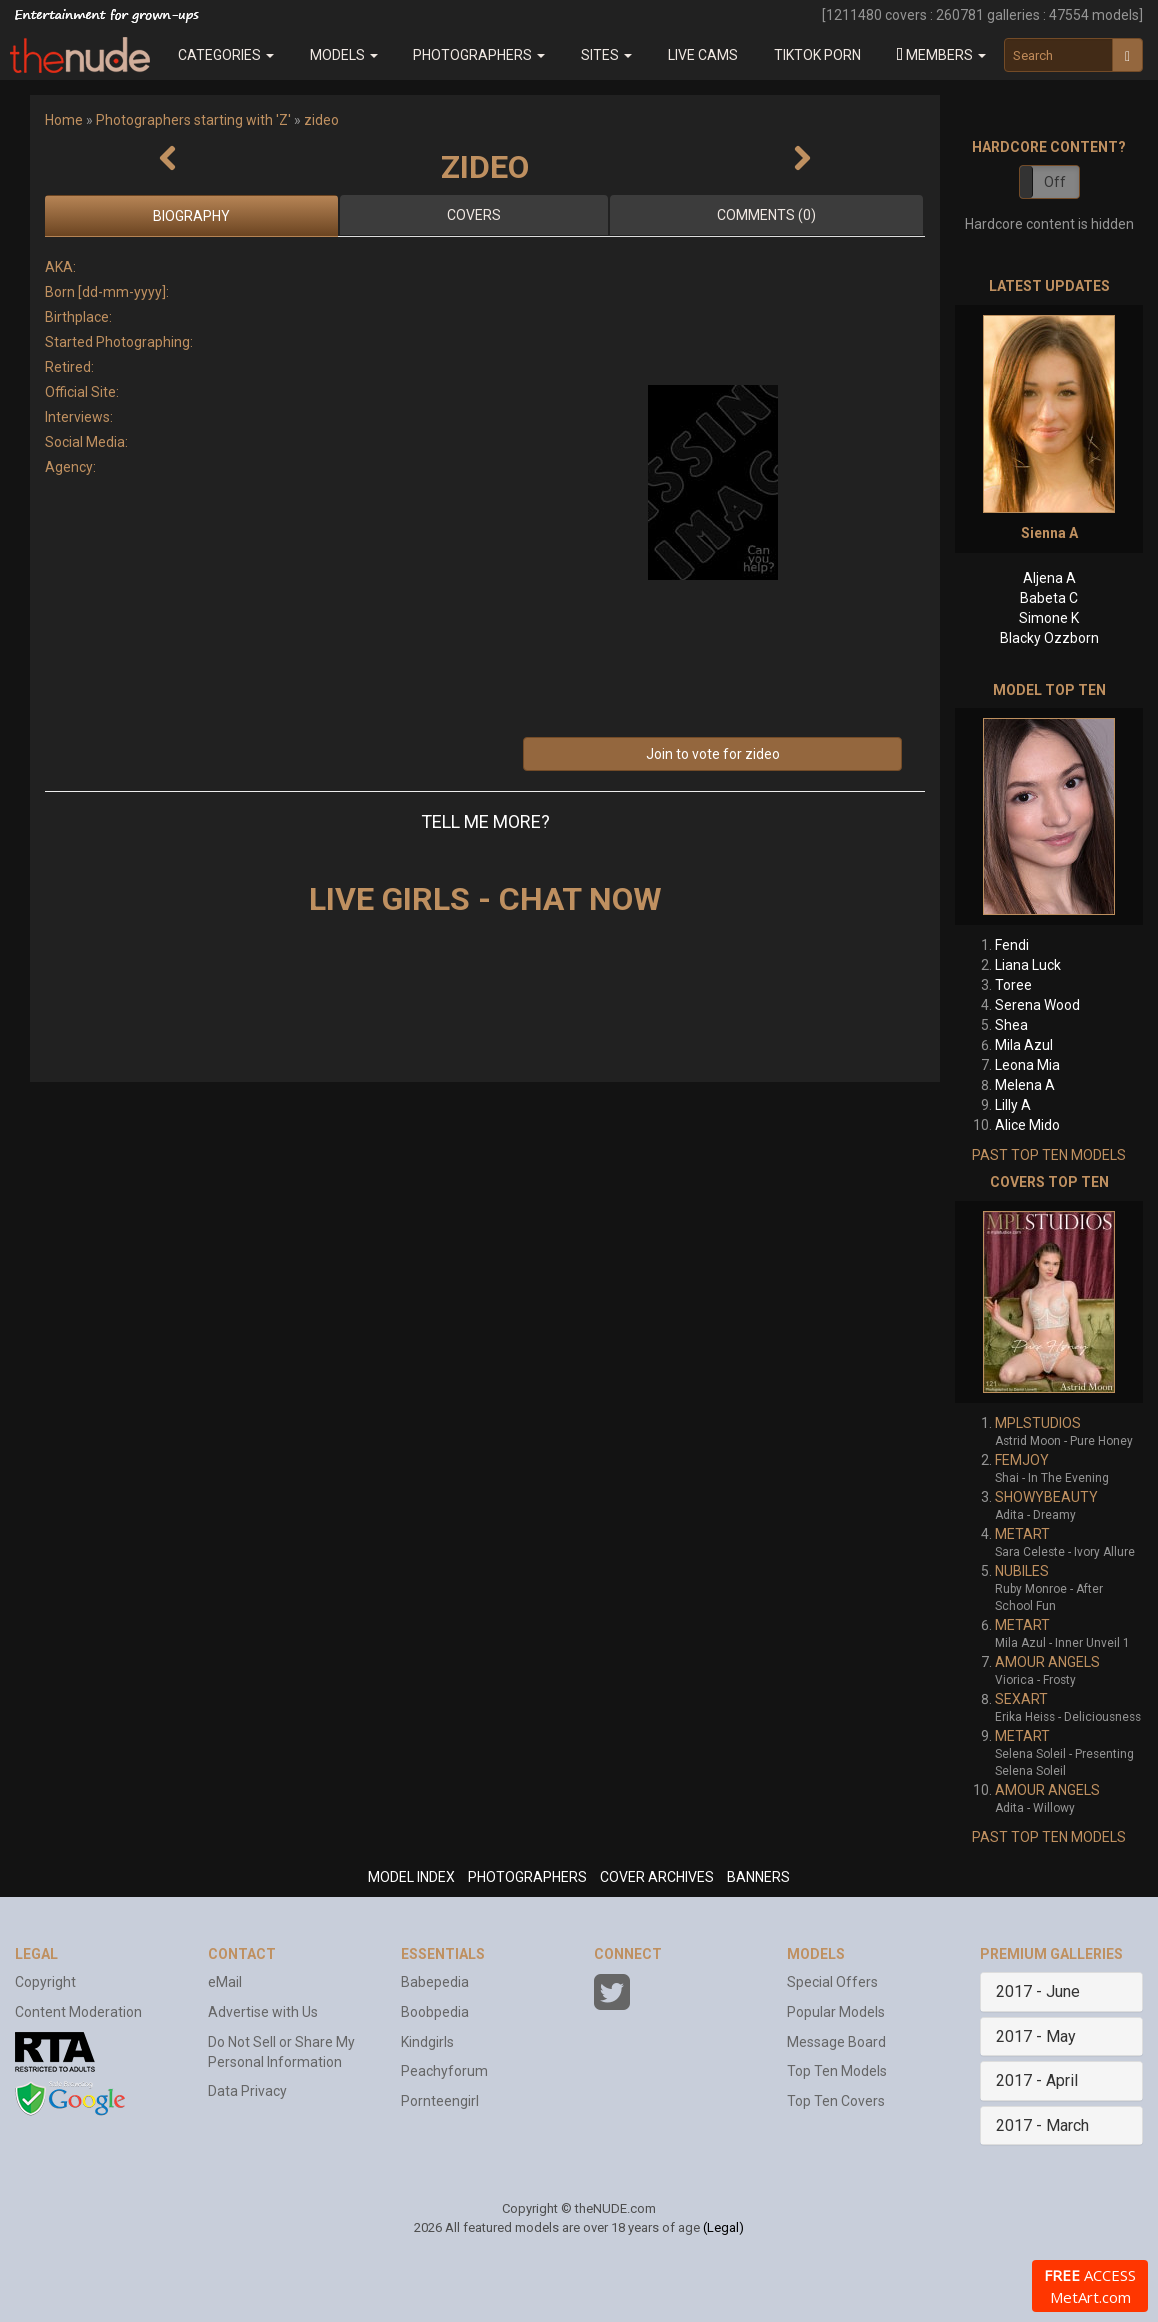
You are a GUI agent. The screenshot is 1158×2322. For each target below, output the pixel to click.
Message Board (836, 2042)
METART (1022, 1534)
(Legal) (723, 2227)
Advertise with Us (263, 2012)
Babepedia (435, 1982)
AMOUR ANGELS (1047, 1662)
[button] (942, 55)
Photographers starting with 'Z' (193, 120)
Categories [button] (226, 55)
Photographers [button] (479, 55)
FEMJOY (1022, 1460)
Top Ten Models (837, 2071)
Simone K (1049, 618)
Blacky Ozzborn (1049, 638)
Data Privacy (247, 2091)
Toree (1013, 985)
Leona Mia (1027, 1065)
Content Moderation (78, 2012)
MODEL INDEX (411, 1877)
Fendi (1012, 945)
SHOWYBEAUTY (1046, 1497)
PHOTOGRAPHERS (527, 1877)
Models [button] (344, 55)
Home (64, 120)
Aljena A (1049, 578)
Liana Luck (1028, 965)
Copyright (45, 1982)
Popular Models (836, 2012)
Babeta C (1049, 598)
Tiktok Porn (817, 55)
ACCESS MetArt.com (1090, 2286)
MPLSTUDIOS (1038, 1423)
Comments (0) (766, 215)
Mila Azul (1024, 1045)
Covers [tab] (474, 215)
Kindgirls (427, 2042)
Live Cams (703, 55)
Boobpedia (435, 2012)
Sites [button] (606, 55)
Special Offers (832, 1982)
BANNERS (758, 1877)
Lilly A (1013, 1105)
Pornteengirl (440, 2101)
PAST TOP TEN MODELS (1049, 1155)
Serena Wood (1037, 1005)
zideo (321, 120)
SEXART (1021, 1699)
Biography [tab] (191, 216)
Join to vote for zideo (713, 754)
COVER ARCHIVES (657, 1877)
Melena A (1025, 1085)
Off (1055, 182)
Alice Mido (1027, 1125)
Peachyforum (444, 2071)
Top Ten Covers (836, 2101)
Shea (1011, 1025)
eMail (225, 1982)
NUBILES (1022, 1571)
